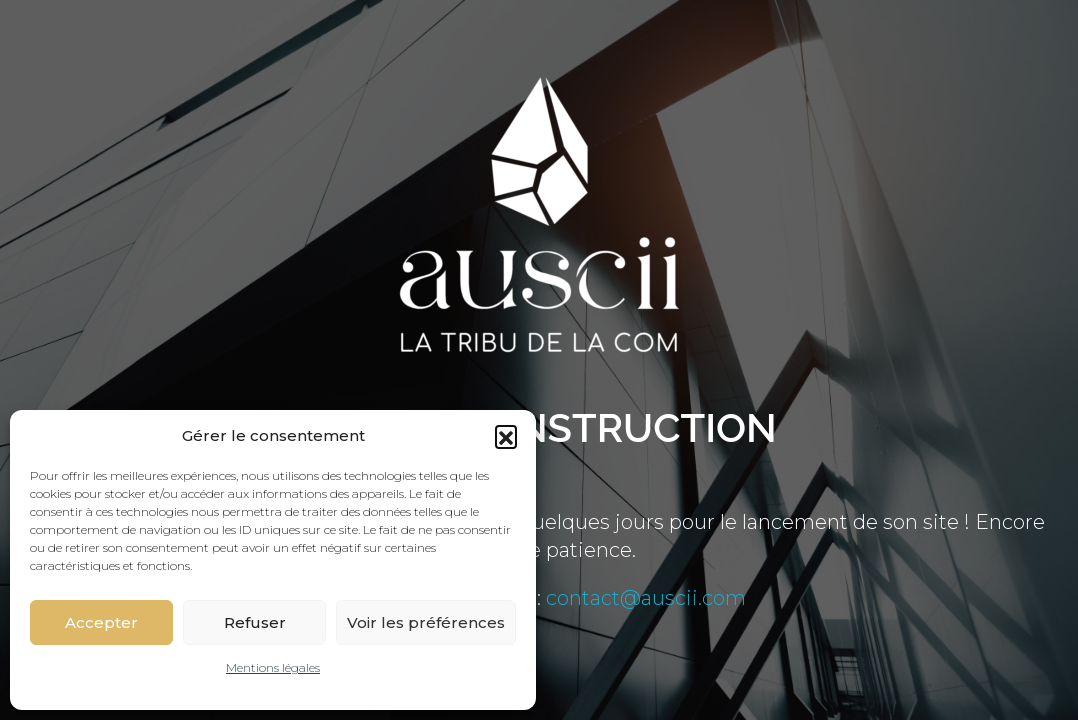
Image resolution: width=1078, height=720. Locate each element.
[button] (506, 436)
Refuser (255, 622)
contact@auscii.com (646, 598)
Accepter (101, 622)
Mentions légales (273, 667)
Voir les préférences (426, 622)
